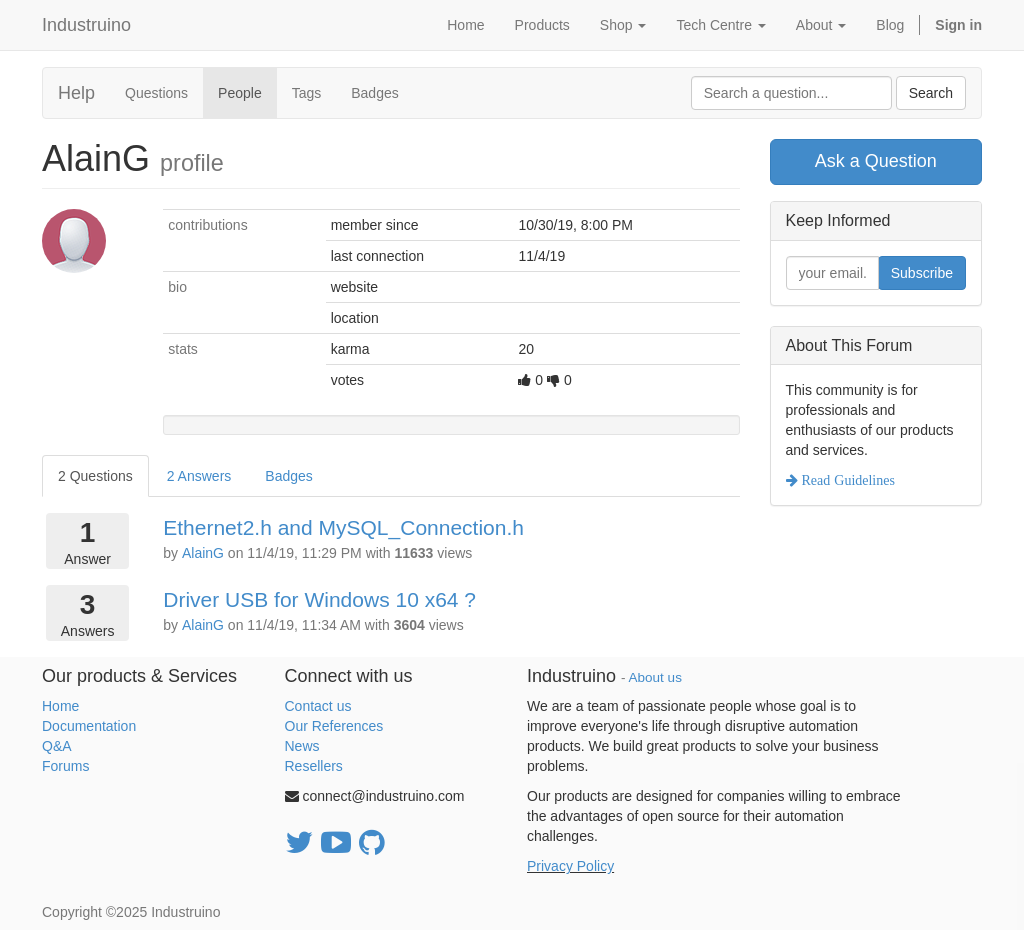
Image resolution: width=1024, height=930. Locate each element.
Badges (374, 93)
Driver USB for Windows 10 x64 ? (319, 599)
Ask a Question (876, 161)
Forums (65, 766)
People (240, 93)
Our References (334, 726)
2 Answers (199, 476)
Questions (156, 93)
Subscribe (922, 273)
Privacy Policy (570, 866)
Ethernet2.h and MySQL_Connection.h (343, 527)
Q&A (57, 746)
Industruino (86, 25)
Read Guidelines (846, 480)
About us (655, 677)
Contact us (318, 706)
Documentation (89, 726)
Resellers (314, 766)
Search (931, 93)
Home (60, 706)
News (302, 746)
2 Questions (95, 476)
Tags (307, 93)
